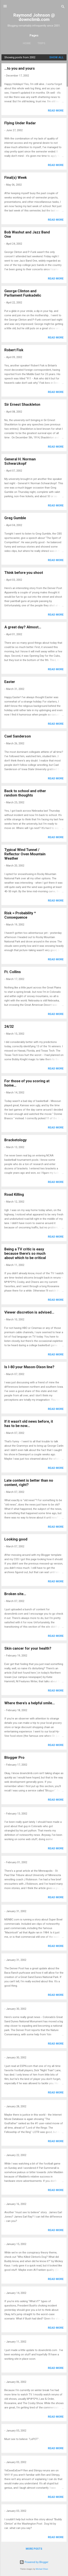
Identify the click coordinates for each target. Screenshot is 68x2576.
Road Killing (14, 1194)
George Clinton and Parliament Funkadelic (22, 293)
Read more (56, 110)
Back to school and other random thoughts (25, 793)
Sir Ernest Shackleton (22, 404)
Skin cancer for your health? (27, 1648)
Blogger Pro (14, 1757)
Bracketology (15, 1140)
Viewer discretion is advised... (29, 1312)
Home (27, 43)
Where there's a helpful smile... (29, 1703)
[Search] (63, 7)
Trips (41, 43)
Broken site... (15, 1594)
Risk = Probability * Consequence (20, 915)
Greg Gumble (15, 518)
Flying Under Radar (20, 123)
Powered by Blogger (34, 2562)
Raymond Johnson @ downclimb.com (34, 17)
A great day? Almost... (22, 627)
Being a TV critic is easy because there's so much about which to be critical (25, 1253)
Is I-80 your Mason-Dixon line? (29, 1367)
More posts (34, 2548)
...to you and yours (19, 68)
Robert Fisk (13, 350)
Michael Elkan (42, 2569)
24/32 (9, 1026)
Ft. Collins (12, 972)
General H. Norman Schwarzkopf (20, 461)
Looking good (15, 1539)
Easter (9, 682)
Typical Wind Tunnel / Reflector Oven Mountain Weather (25, 854)
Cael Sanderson (17, 736)
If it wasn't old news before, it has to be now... (28, 1423)
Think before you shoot (23, 572)
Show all (56, 57)
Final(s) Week (15, 177)
